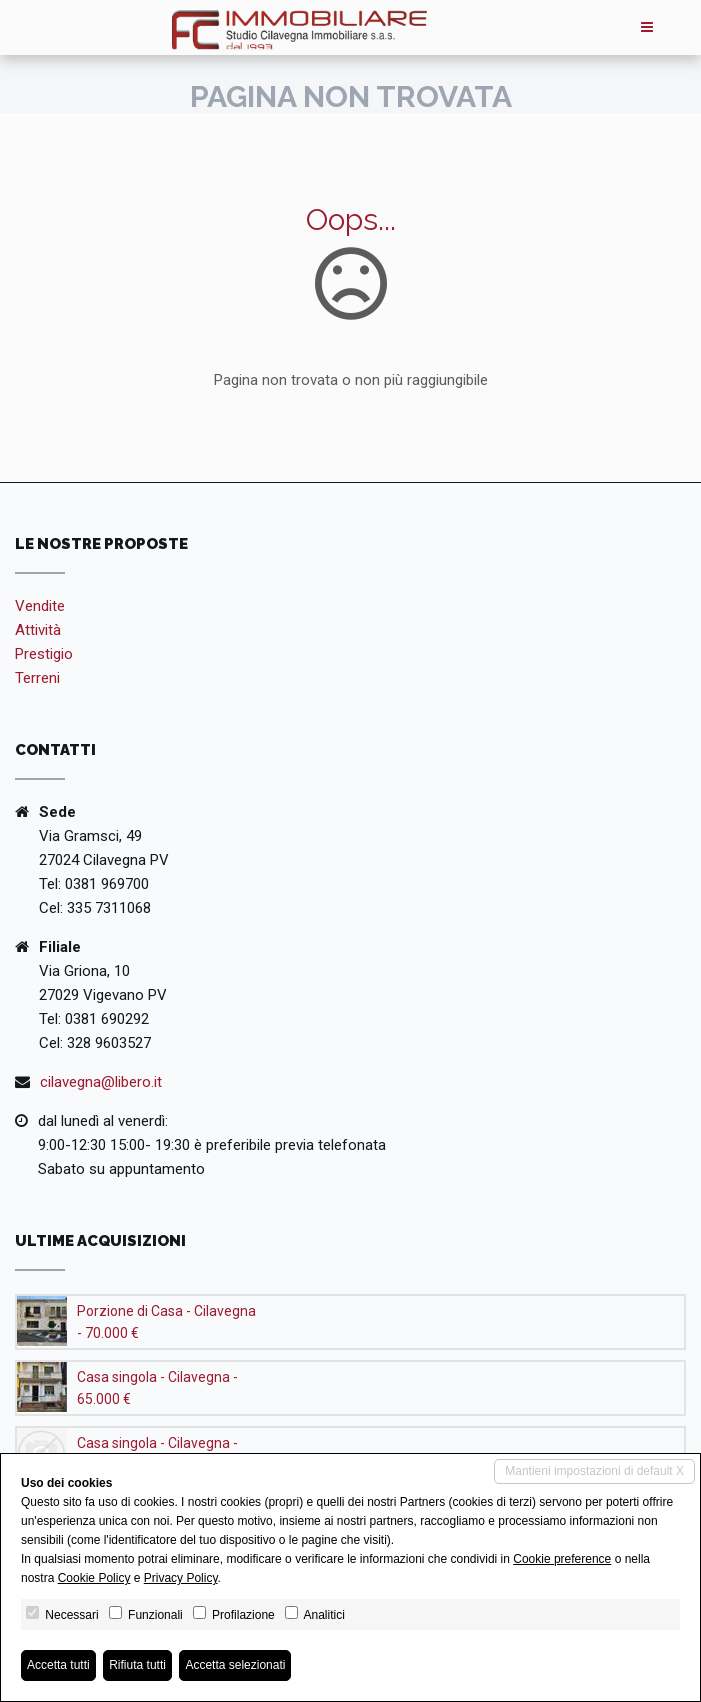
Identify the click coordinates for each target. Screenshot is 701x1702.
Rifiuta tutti (137, 1665)
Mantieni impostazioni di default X (594, 1471)
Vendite (40, 606)
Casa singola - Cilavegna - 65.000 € (157, 1388)
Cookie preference (562, 1559)
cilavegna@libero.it (101, 1082)
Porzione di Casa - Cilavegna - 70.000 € (166, 1322)
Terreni (37, 678)
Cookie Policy (94, 1578)
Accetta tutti (58, 1665)
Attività (38, 630)
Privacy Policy (181, 1578)
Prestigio (44, 654)
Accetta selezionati (235, 1665)
